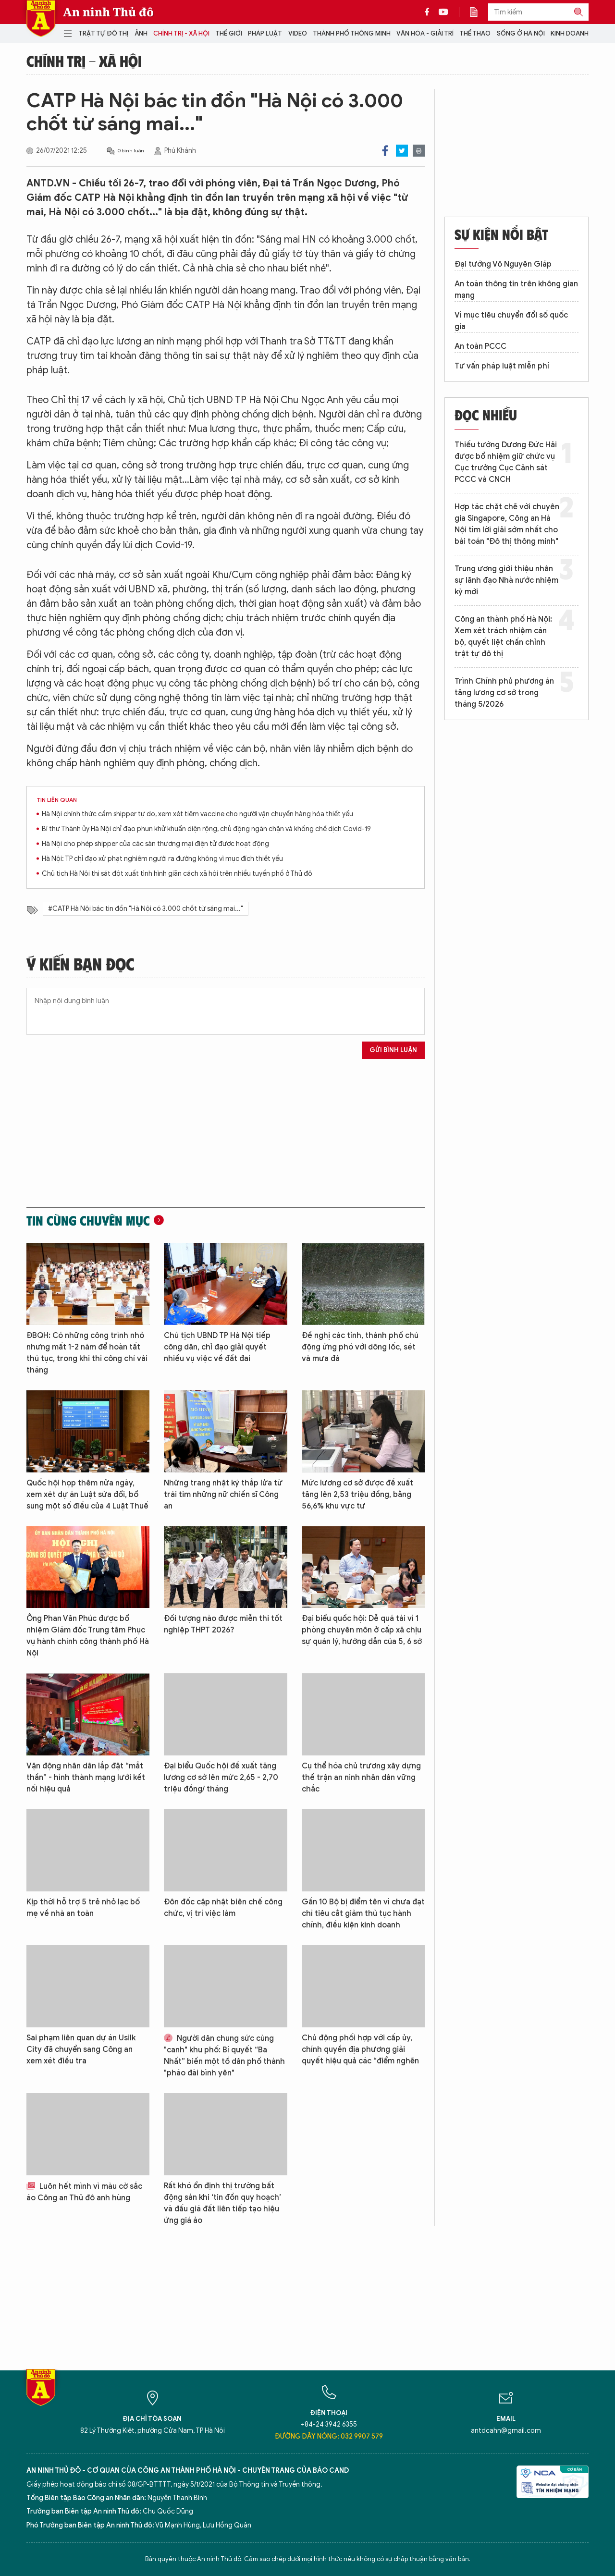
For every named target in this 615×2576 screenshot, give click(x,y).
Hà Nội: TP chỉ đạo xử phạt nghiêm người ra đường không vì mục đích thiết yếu (162, 859)
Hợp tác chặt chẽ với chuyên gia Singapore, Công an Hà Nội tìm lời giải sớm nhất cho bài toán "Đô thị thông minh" (507, 524)
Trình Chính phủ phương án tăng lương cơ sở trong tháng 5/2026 (504, 692)
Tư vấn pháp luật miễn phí (502, 366)
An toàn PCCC (480, 346)
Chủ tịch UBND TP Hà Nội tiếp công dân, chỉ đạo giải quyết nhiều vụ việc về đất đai (217, 1347)
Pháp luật (265, 33)
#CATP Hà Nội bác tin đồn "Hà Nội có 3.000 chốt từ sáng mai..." (145, 909)
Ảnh (141, 33)
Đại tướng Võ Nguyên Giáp (503, 264)
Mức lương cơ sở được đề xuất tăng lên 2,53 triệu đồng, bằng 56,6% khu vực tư (357, 1494)
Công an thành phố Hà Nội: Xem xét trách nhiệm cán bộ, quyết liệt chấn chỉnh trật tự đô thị (503, 636)
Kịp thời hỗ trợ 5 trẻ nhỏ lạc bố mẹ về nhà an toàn (83, 1907)
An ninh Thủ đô (108, 12)
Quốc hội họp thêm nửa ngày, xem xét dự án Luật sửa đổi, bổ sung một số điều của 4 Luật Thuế (87, 1494)
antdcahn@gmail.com (506, 2431)
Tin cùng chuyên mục (88, 1220)
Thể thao (475, 33)
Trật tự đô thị (103, 33)
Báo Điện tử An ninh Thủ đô (41, 18)
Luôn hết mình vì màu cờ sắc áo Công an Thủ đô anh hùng (84, 2192)
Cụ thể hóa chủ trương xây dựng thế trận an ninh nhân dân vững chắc (361, 1777)
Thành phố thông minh (352, 33)
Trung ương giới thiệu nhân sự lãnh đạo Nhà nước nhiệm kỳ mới (506, 580)
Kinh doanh (570, 33)
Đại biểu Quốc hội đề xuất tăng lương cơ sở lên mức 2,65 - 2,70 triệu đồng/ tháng (221, 1777)
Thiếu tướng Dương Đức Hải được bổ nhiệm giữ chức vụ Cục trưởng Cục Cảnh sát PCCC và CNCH (506, 462)
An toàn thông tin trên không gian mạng (516, 289)
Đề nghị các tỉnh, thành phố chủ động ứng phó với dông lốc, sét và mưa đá (360, 1347)
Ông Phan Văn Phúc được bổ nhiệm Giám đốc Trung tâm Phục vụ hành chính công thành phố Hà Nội (87, 1636)
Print (419, 151)
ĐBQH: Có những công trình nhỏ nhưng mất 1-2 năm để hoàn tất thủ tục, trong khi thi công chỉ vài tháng (87, 1353)
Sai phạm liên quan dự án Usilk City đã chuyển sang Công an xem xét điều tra (80, 2049)
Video (297, 33)
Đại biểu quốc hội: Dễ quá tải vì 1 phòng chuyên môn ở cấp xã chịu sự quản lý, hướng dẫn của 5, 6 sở (362, 1630)
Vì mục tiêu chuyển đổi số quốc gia (511, 320)
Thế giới (228, 33)
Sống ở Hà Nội (521, 33)
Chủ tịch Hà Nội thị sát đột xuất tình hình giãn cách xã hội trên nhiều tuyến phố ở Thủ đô (177, 874)
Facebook (385, 151)
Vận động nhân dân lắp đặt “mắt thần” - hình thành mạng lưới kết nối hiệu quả (85, 1777)
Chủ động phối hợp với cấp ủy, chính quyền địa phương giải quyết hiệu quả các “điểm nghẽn (360, 2049)
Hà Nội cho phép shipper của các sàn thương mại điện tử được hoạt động (155, 844)
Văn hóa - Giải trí (425, 33)
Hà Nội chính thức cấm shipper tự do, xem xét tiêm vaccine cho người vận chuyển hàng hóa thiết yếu (197, 814)
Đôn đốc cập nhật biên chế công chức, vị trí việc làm (223, 1907)
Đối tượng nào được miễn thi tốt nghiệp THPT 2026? (223, 1624)
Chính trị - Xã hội (181, 33)
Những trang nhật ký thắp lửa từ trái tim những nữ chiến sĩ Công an (223, 1494)
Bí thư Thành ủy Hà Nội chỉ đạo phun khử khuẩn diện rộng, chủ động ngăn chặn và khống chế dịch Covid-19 (206, 829)
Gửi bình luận (393, 1050)
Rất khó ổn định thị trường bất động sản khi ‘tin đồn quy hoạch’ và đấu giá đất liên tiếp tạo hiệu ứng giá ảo (222, 2203)
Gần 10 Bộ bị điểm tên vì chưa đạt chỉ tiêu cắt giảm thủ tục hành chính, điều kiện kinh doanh (363, 1913)
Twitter (402, 151)
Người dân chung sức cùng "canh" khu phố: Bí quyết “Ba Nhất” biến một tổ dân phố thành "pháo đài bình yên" (224, 2056)
